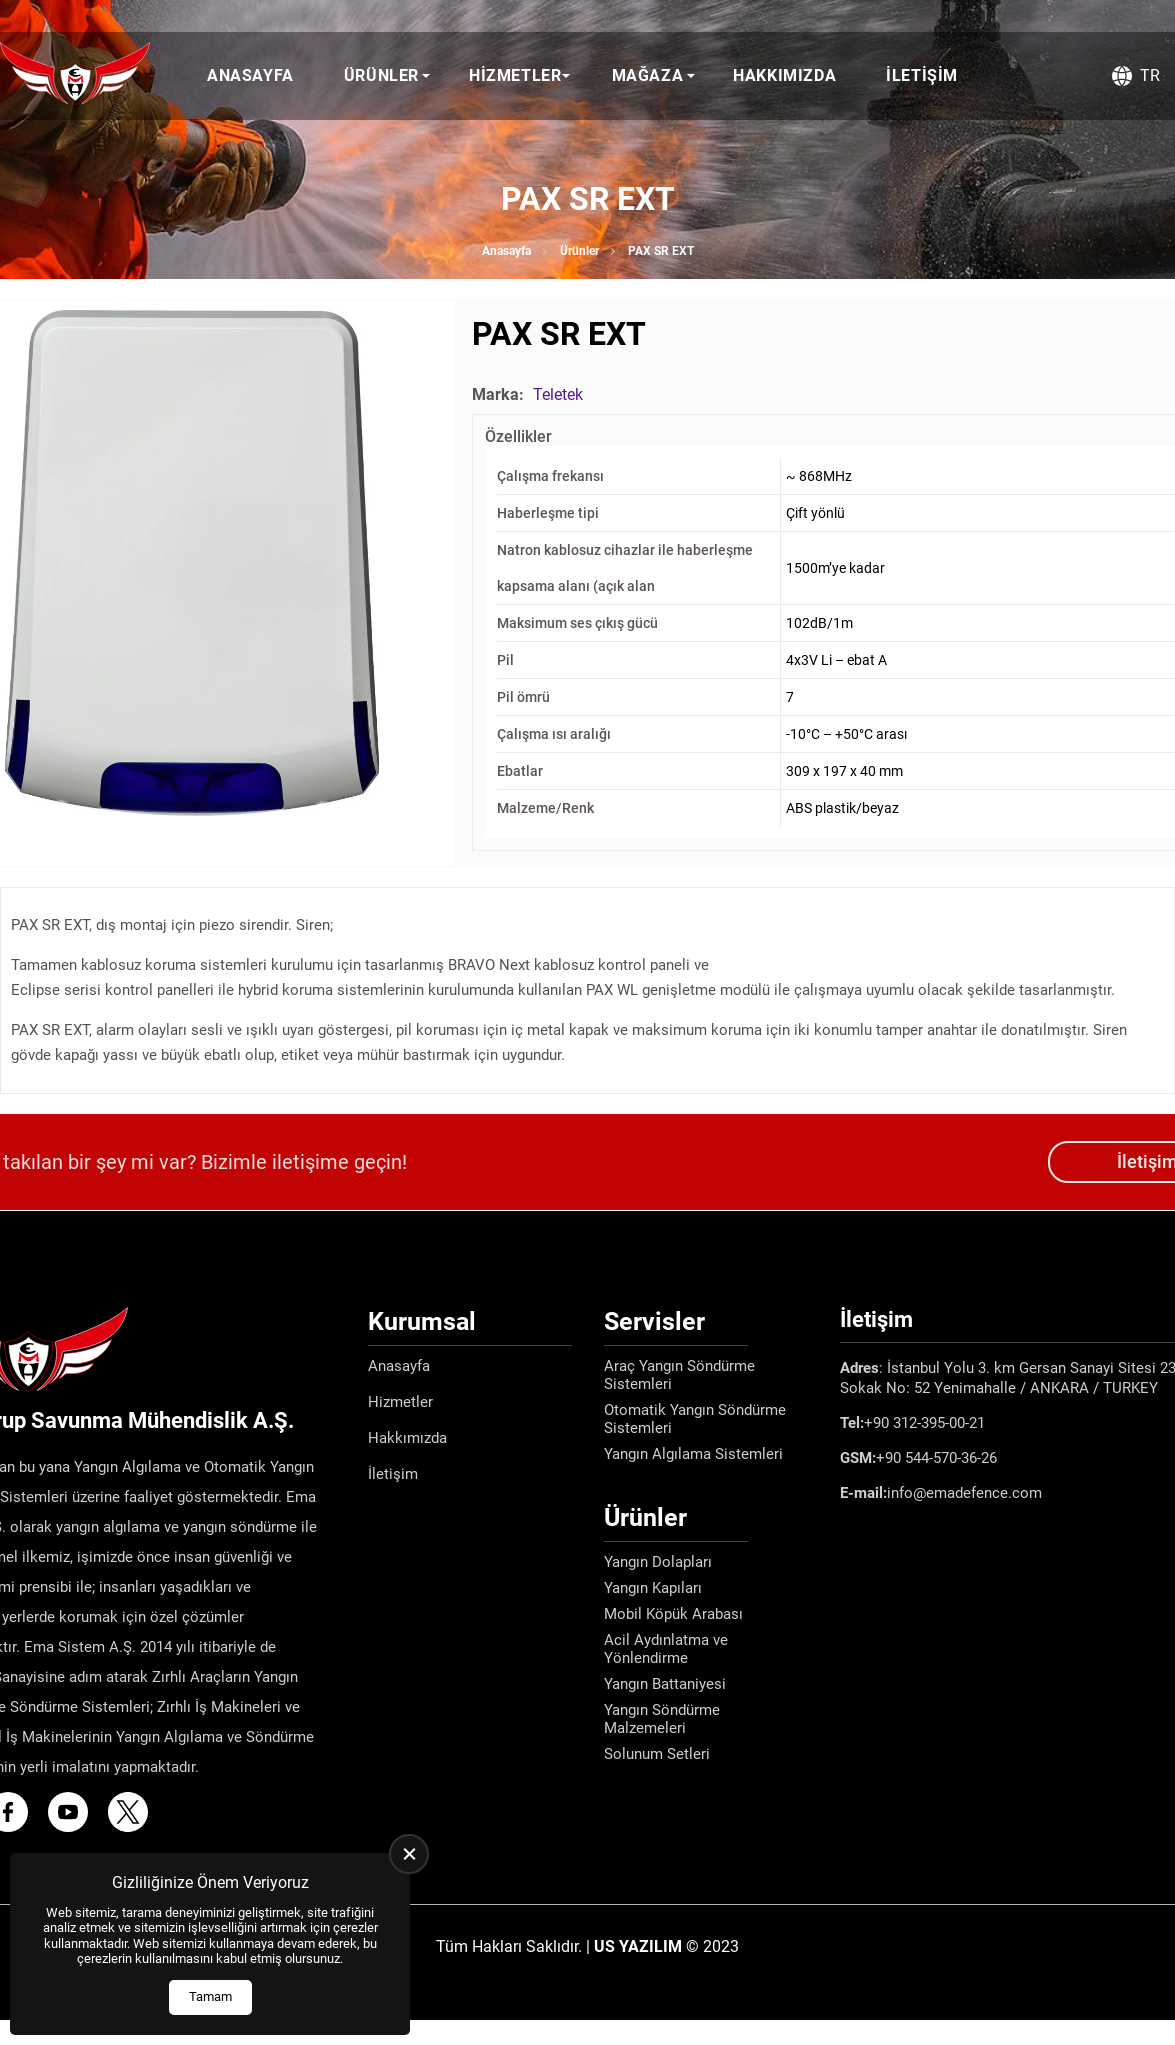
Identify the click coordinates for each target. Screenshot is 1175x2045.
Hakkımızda (784, 75)
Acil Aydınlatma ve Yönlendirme (666, 1649)
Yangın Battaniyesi (665, 1684)
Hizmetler (515, 75)
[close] (409, 1854)
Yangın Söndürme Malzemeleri (662, 1719)
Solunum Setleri (657, 1754)
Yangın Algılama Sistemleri (693, 1454)
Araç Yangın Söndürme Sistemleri (679, 1375)
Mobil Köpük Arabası (673, 1614)
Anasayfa (250, 75)
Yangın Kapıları (653, 1588)
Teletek (558, 394)
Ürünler (381, 75)
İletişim (922, 75)
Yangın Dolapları (658, 1562)
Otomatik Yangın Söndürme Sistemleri (695, 1419)
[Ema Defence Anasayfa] (75, 76)
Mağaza (648, 75)
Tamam (210, 1996)
